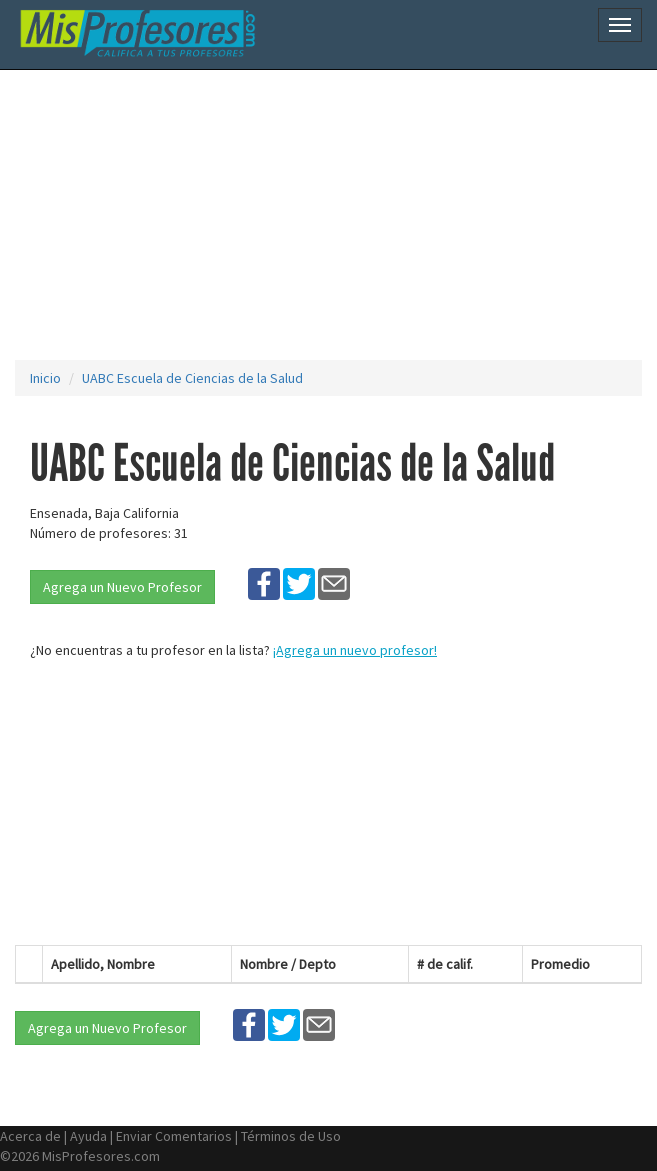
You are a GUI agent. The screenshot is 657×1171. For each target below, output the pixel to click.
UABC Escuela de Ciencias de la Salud (192, 378)
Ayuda (88, 1136)
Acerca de (30, 1136)
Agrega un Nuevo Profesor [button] (122, 587)
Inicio (45, 378)
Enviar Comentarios (174, 1136)
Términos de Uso (291, 1136)
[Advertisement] (336, 215)
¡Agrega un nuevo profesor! (355, 650)
